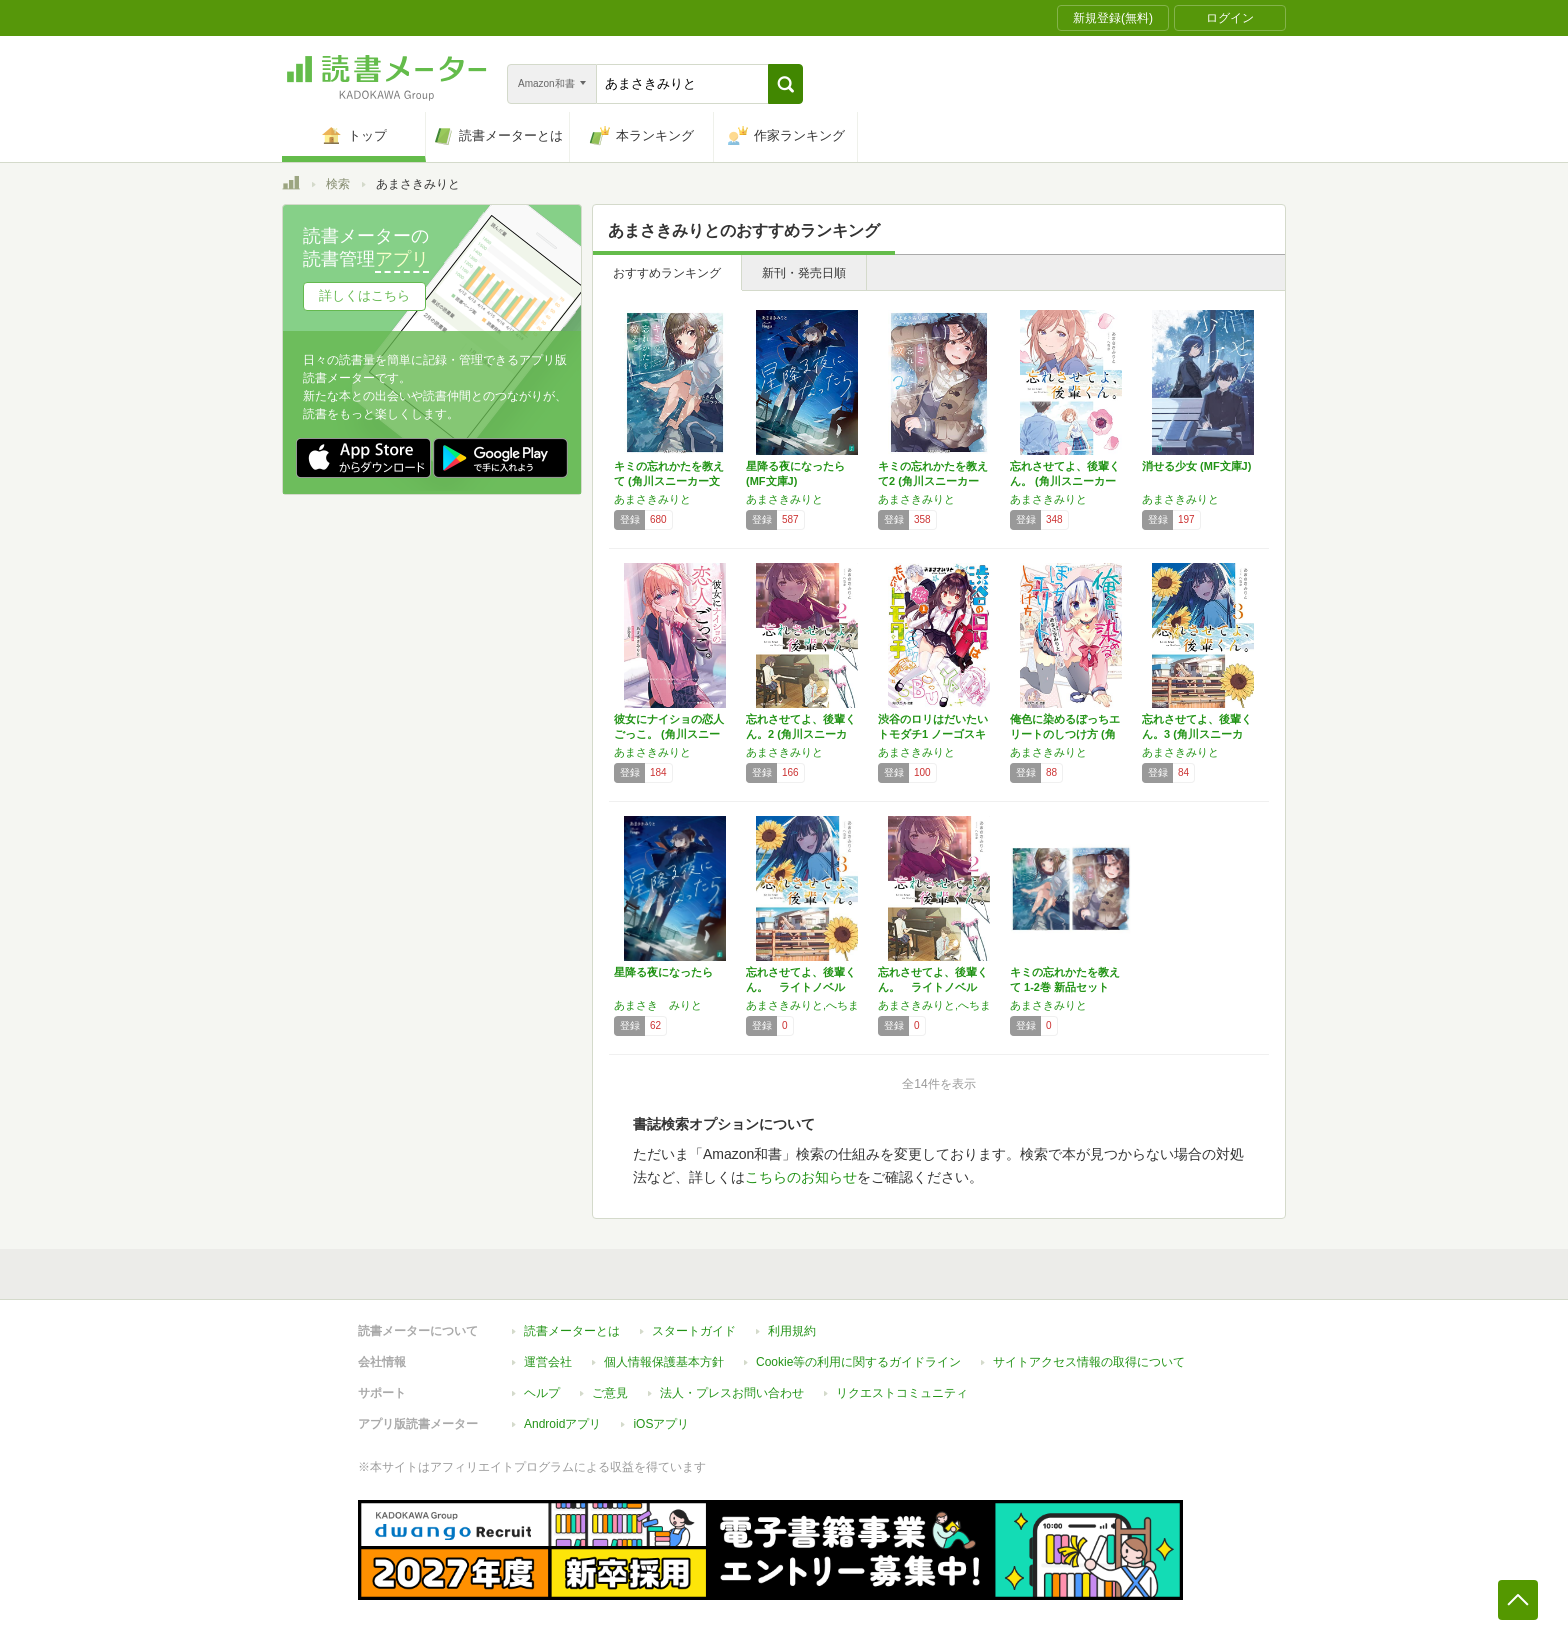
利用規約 (792, 1331)
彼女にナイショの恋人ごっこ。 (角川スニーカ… (669, 734)
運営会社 (548, 1362)
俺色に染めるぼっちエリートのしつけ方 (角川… (1065, 734)
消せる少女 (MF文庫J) (1196, 466)
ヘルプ (542, 1393)
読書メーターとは (572, 1331)
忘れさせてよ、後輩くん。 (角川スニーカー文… (1065, 481)
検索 (338, 184)
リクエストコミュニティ (902, 1393)
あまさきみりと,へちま (802, 1005)
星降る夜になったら (663, 972)
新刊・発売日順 (804, 273)
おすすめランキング (667, 273)
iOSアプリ (661, 1424)
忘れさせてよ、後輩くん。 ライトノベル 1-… (801, 987)
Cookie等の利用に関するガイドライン (858, 1362)
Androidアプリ (562, 1424)
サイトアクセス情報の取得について (1089, 1362)
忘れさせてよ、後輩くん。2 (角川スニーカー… (801, 734)
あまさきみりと (652, 499)
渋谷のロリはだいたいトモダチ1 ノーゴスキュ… (933, 734)
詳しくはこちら (364, 295)
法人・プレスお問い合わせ (732, 1393)
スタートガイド (694, 1331)
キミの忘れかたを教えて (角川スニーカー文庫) (669, 481)
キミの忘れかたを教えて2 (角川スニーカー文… (933, 481)
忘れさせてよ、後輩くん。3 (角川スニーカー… (1197, 734)
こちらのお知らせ (801, 1177)
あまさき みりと (658, 1005)
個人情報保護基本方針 (664, 1362)
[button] (785, 84)
